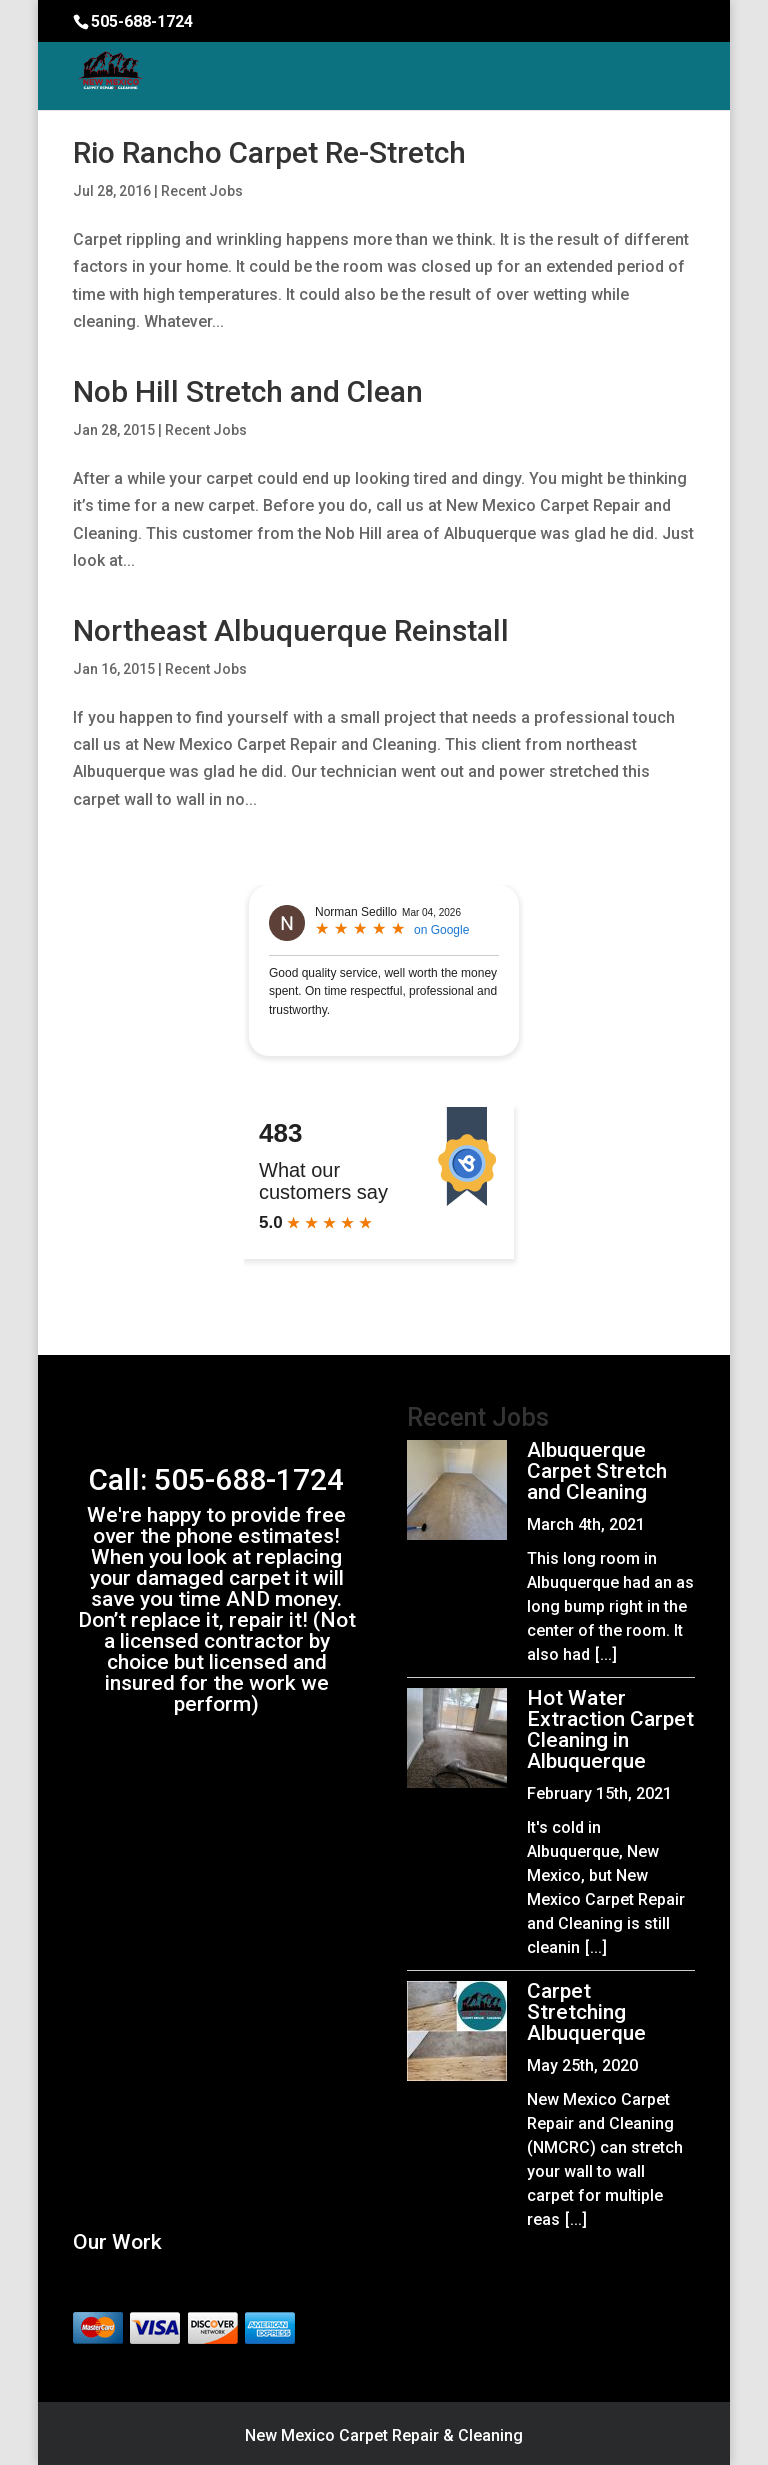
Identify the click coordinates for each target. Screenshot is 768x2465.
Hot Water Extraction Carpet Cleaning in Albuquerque (610, 1729)
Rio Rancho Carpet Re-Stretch (269, 152)
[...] (606, 1654)
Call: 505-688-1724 (216, 1479)
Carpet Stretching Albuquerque (586, 2012)
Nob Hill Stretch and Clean (248, 391)
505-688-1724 (142, 21)
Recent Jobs (202, 191)
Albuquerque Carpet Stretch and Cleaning (597, 1471)
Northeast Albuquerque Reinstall (291, 630)
